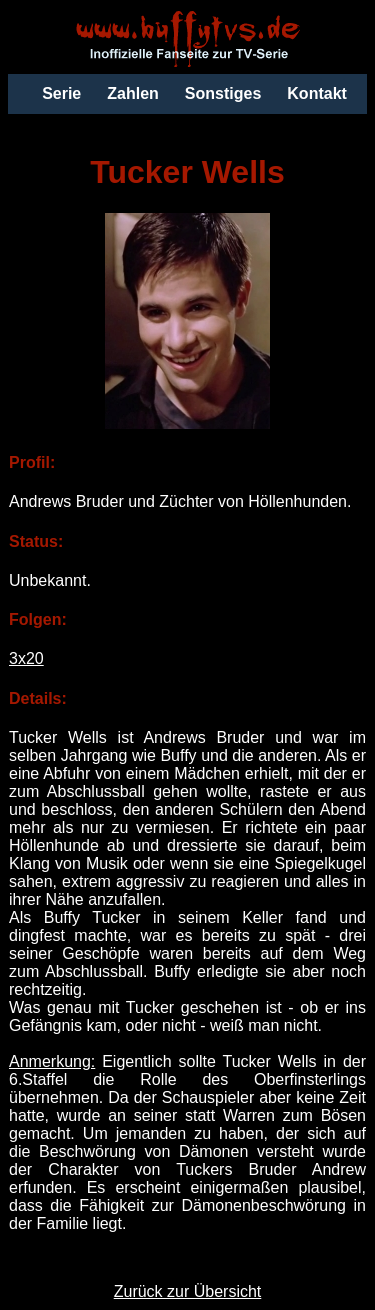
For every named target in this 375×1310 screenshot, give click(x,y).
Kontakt (317, 93)
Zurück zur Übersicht (188, 1291)
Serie (61, 93)
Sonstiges (223, 93)
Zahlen (133, 93)
